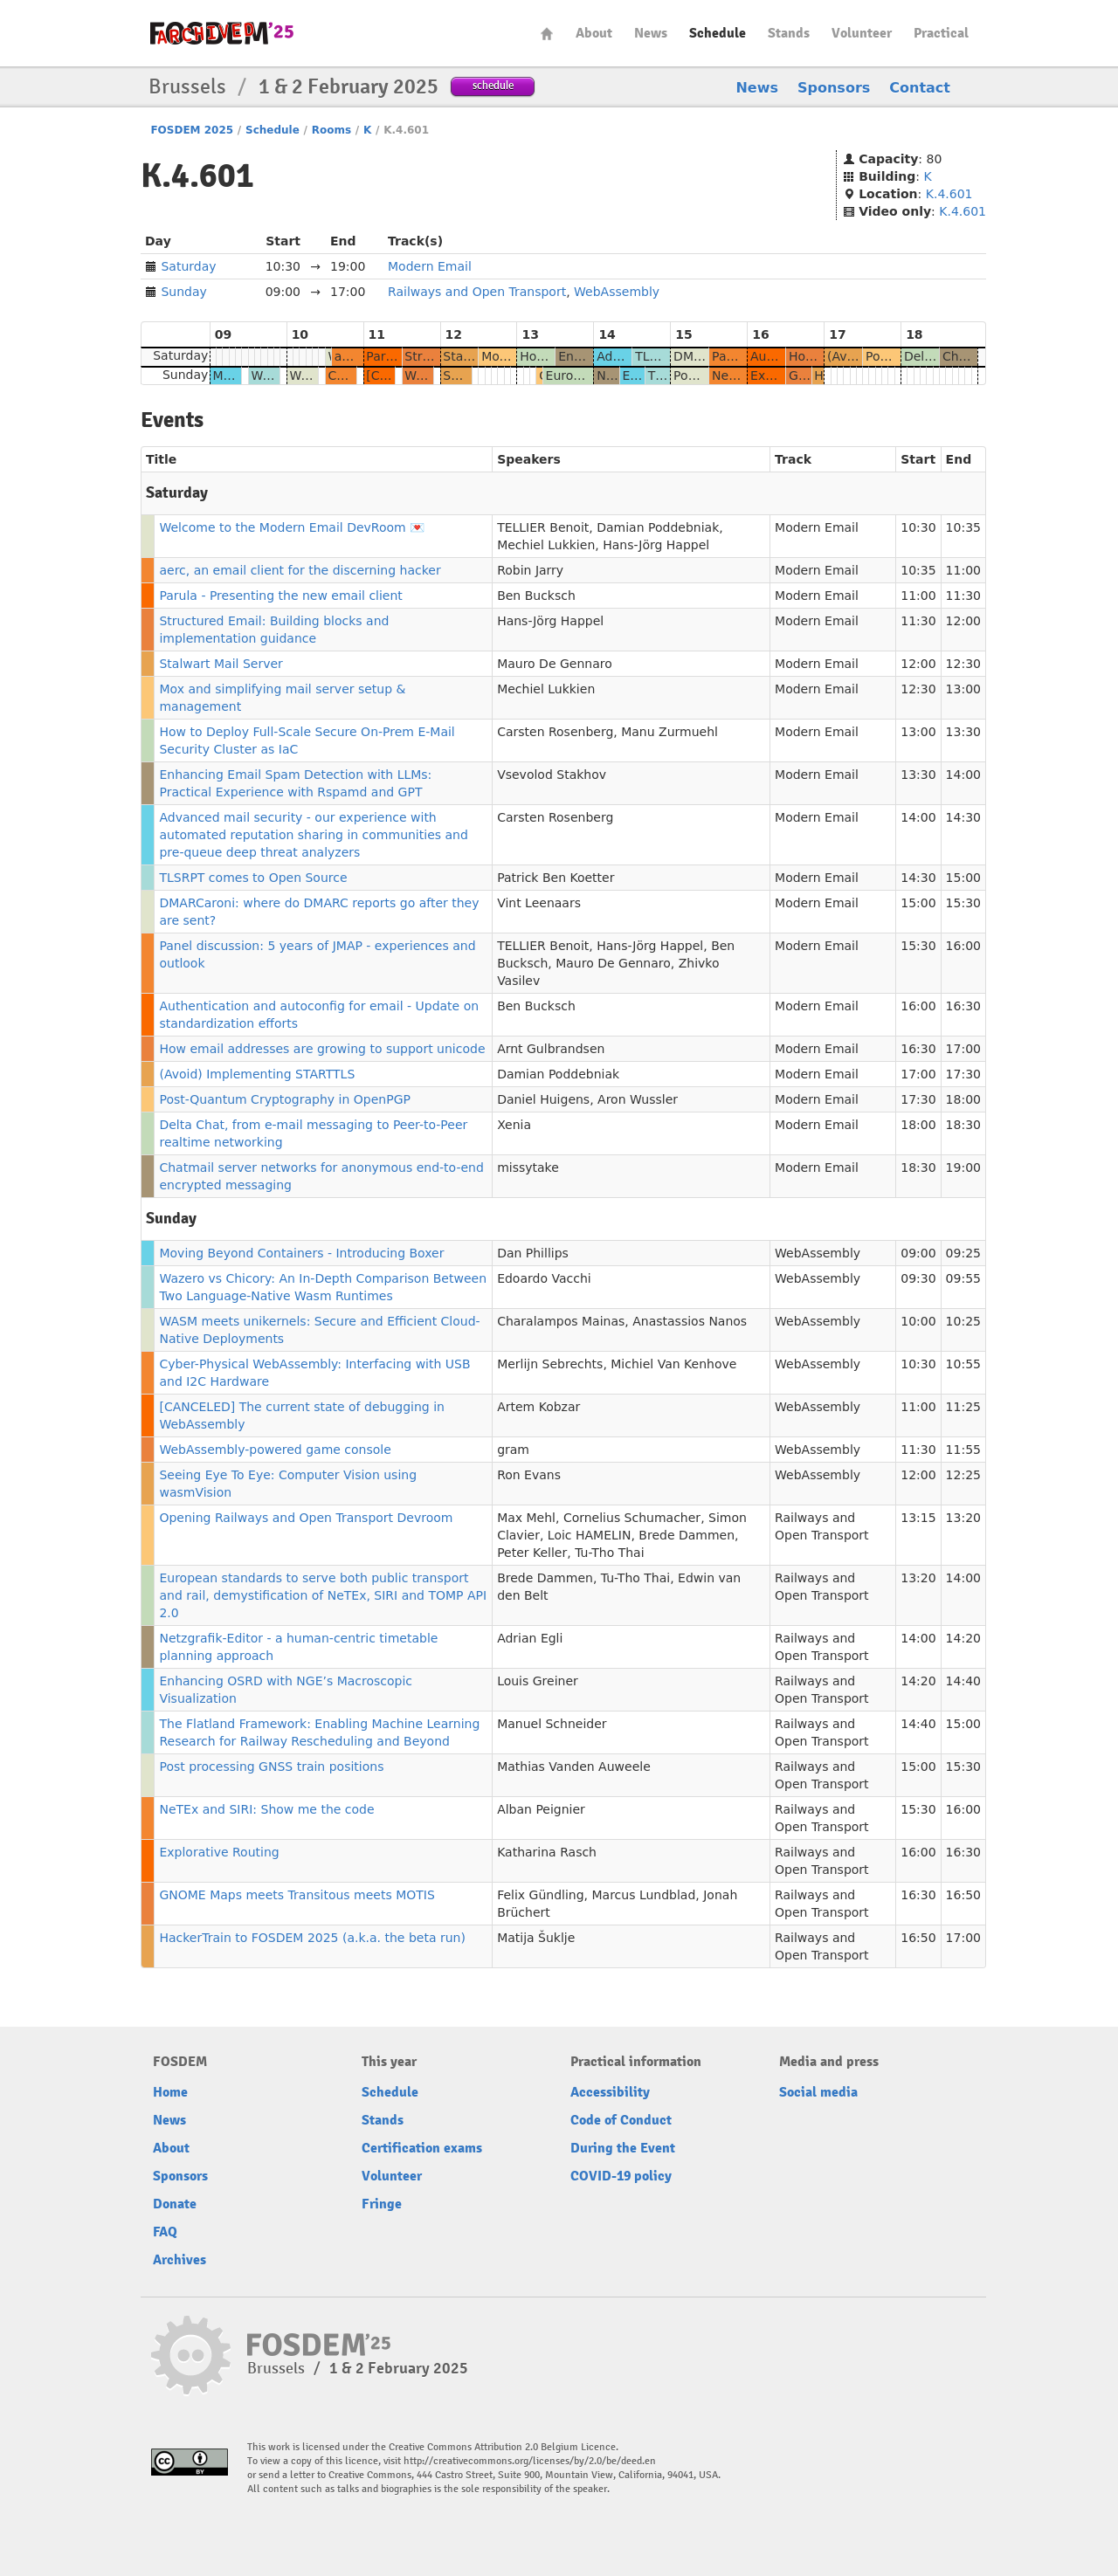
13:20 (963, 1518)
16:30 (963, 1006)
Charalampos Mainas (561, 1321)
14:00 (963, 775)
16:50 (963, 1895)
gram (513, 1450)
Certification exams (422, 2148)
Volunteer (862, 33)
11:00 (963, 570)
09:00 (918, 1253)
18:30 (963, 1125)
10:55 (963, 1364)
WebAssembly (616, 292)
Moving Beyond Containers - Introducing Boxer (301, 1253)
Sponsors (833, 87)
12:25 (963, 1475)
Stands (789, 33)
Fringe (382, 2204)
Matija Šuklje (536, 1938)
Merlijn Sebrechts (550, 1364)
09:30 (918, 1278)
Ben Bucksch (536, 596)
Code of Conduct (621, 2120)
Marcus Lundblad (643, 1895)
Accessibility (610, 2092)
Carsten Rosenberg (555, 732)
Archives (179, 2260)
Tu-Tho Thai (609, 1553)
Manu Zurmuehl (669, 732)
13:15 (918, 1518)
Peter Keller (532, 1553)
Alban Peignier (541, 1809)
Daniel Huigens (543, 1099)
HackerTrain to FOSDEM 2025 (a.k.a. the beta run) (312, 1938)
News (650, 33)
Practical (941, 33)
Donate (175, 2204)
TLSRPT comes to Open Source (253, 878)
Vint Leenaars (539, 903)
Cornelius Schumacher (631, 1518)
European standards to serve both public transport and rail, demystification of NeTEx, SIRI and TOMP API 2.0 (323, 1595)
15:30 (963, 903)
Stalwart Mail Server (220, 664)
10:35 (963, 527)
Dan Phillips (533, 1253)
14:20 (963, 1638)
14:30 (963, 817)
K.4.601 (949, 194)
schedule (493, 85)
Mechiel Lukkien (546, 545)
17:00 (963, 1049)
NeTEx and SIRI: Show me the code (266, 1809)
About (594, 33)
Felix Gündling (540, 1895)
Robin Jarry (530, 570)
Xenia (514, 1125)
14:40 (963, 1681)
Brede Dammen (686, 1535)
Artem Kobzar (538, 1407)
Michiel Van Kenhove (673, 1364)
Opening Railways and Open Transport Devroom (305, 1518)
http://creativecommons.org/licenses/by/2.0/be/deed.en (530, 2461)
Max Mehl (526, 1518)
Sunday (183, 292)
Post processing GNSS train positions (271, 1767)
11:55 (963, 1450)
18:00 (963, 1099)
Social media (818, 2092)
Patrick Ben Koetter (555, 878)
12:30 (963, 664)
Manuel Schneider (551, 1724)
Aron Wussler (637, 1099)
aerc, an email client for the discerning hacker (299, 570)
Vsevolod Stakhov (551, 775)
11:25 (963, 1407)
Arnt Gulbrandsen (550, 1049)
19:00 (963, 1167)
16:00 (963, 946)
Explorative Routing (219, 1852)
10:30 (918, 527)
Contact (919, 87)
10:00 (918, 1321)
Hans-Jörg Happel (656, 545)
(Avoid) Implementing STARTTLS (257, 1074)
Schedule (717, 33)
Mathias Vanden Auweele (574, 1767)
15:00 (963, 878)
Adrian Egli (529, 1638)
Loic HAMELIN (589, 1535)
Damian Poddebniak (658, 527)
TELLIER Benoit (543, 527)
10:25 (963, 1321)
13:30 (963, 732)
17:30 (963, 1074)
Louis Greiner (537, 1681)
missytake (528, 1167)
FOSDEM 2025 (191, 130)
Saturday (188, 266)
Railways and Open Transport (477, 292)
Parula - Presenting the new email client (280, 596)
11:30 (963, 596)
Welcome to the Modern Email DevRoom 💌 (291, 527)
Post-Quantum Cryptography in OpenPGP (284, 1099)
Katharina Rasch (547, 1852)
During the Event (622, 2148)
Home (547, 33)
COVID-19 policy (621, 2176)
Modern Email (430, 266)
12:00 (963, 621)
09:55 (963, 1278)
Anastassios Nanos (689, 1321)
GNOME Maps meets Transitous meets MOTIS (296, 1895)
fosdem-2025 (221, 33)
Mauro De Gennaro (554, 664)
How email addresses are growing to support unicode (322, 1049)
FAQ (165, 2232)
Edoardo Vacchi (544, 1278)
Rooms (331, 130)
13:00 (963, 689)
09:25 (963, 1253)
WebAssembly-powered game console (274, 1450)
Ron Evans (529, 1475)
